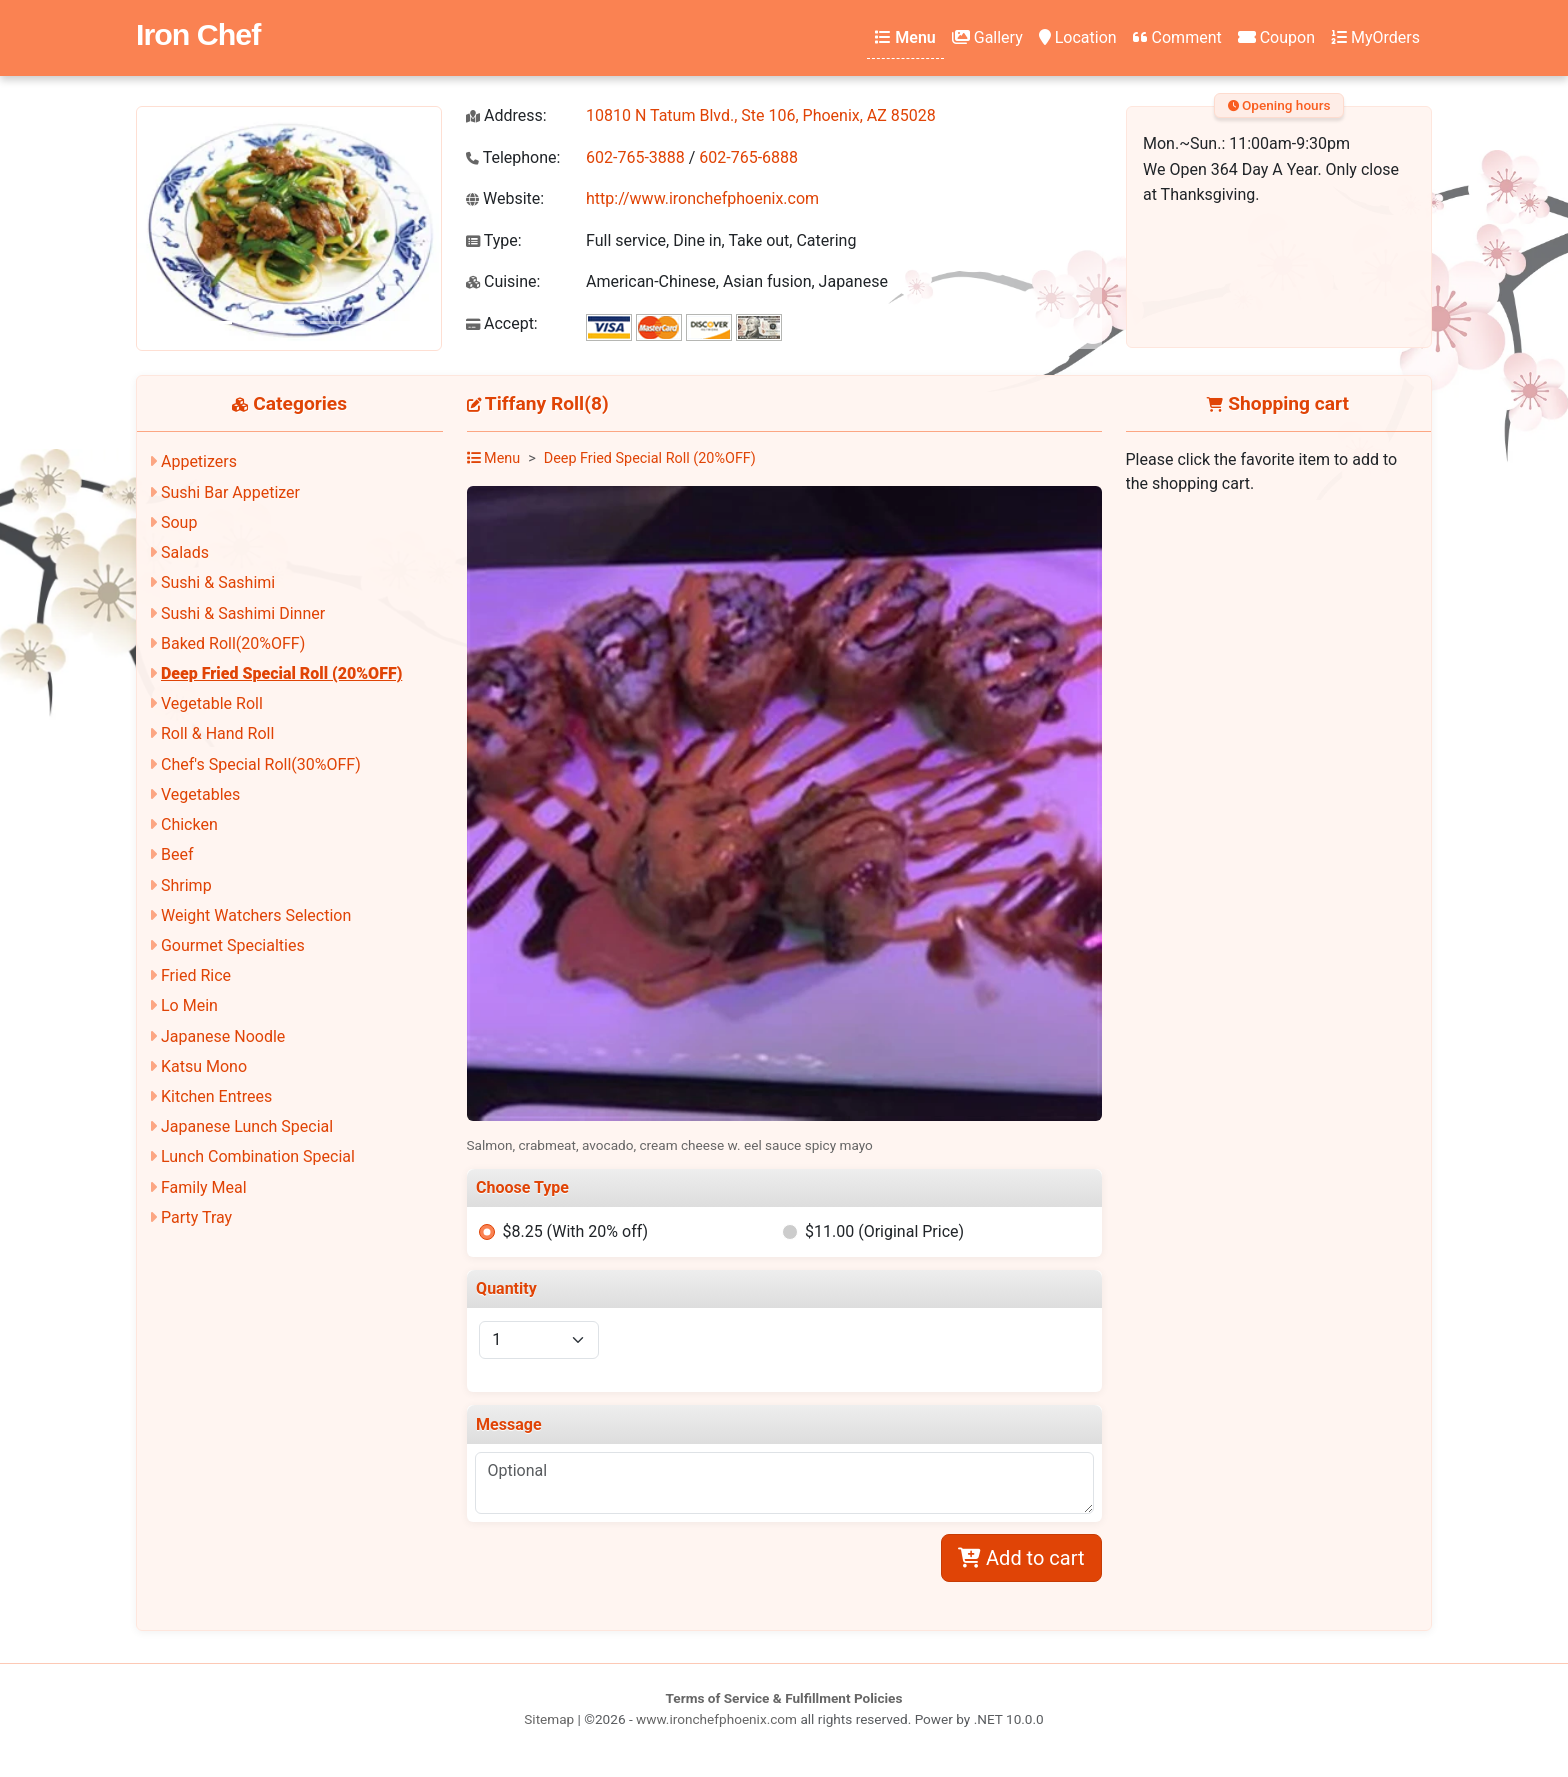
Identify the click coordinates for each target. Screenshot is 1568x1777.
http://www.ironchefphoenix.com (702, 198)
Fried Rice (196, 975)
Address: (506, 115)
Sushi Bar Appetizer (230, 492)
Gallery (987, 37)
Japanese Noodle (223, 1036)
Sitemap (549, 1719)
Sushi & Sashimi (218, 582)
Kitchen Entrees (216, 1096)
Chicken (189, 824)
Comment (1177, 37)
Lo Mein (189, 1005)
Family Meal (204, 1187)
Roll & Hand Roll (217, 733)
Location (1078, 37)
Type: (494, 240)
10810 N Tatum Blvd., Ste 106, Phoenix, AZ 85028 (761, 115)
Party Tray (196, 1217)
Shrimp (186, 885)
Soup (179, 522)
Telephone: (513, 157)
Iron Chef (198, 34)
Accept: (502, 323)
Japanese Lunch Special (247, 1126)
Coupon (1276, 37)
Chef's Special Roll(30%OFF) (261, 764)
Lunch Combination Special (258, 1156)
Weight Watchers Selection (256, 915)
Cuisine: (503, 281)
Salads (185, 552)
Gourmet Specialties (233, 945)
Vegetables (200, 794)
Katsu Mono (204, 1066)
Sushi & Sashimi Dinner (243, 613)
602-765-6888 (748, 157)
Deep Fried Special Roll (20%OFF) (281, 673)
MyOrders (1375, 37)
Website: (505, 198)
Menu (905, 37)
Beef (177, 854)
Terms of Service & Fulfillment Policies (784, 1698)
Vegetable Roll (212, 703)
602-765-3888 (635, 157)
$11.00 (884, 1231)
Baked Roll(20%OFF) (233, 643)
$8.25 (575, 1231)
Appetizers (199, 461)
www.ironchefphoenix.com (716, 1719)
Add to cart (1021, 1558)
